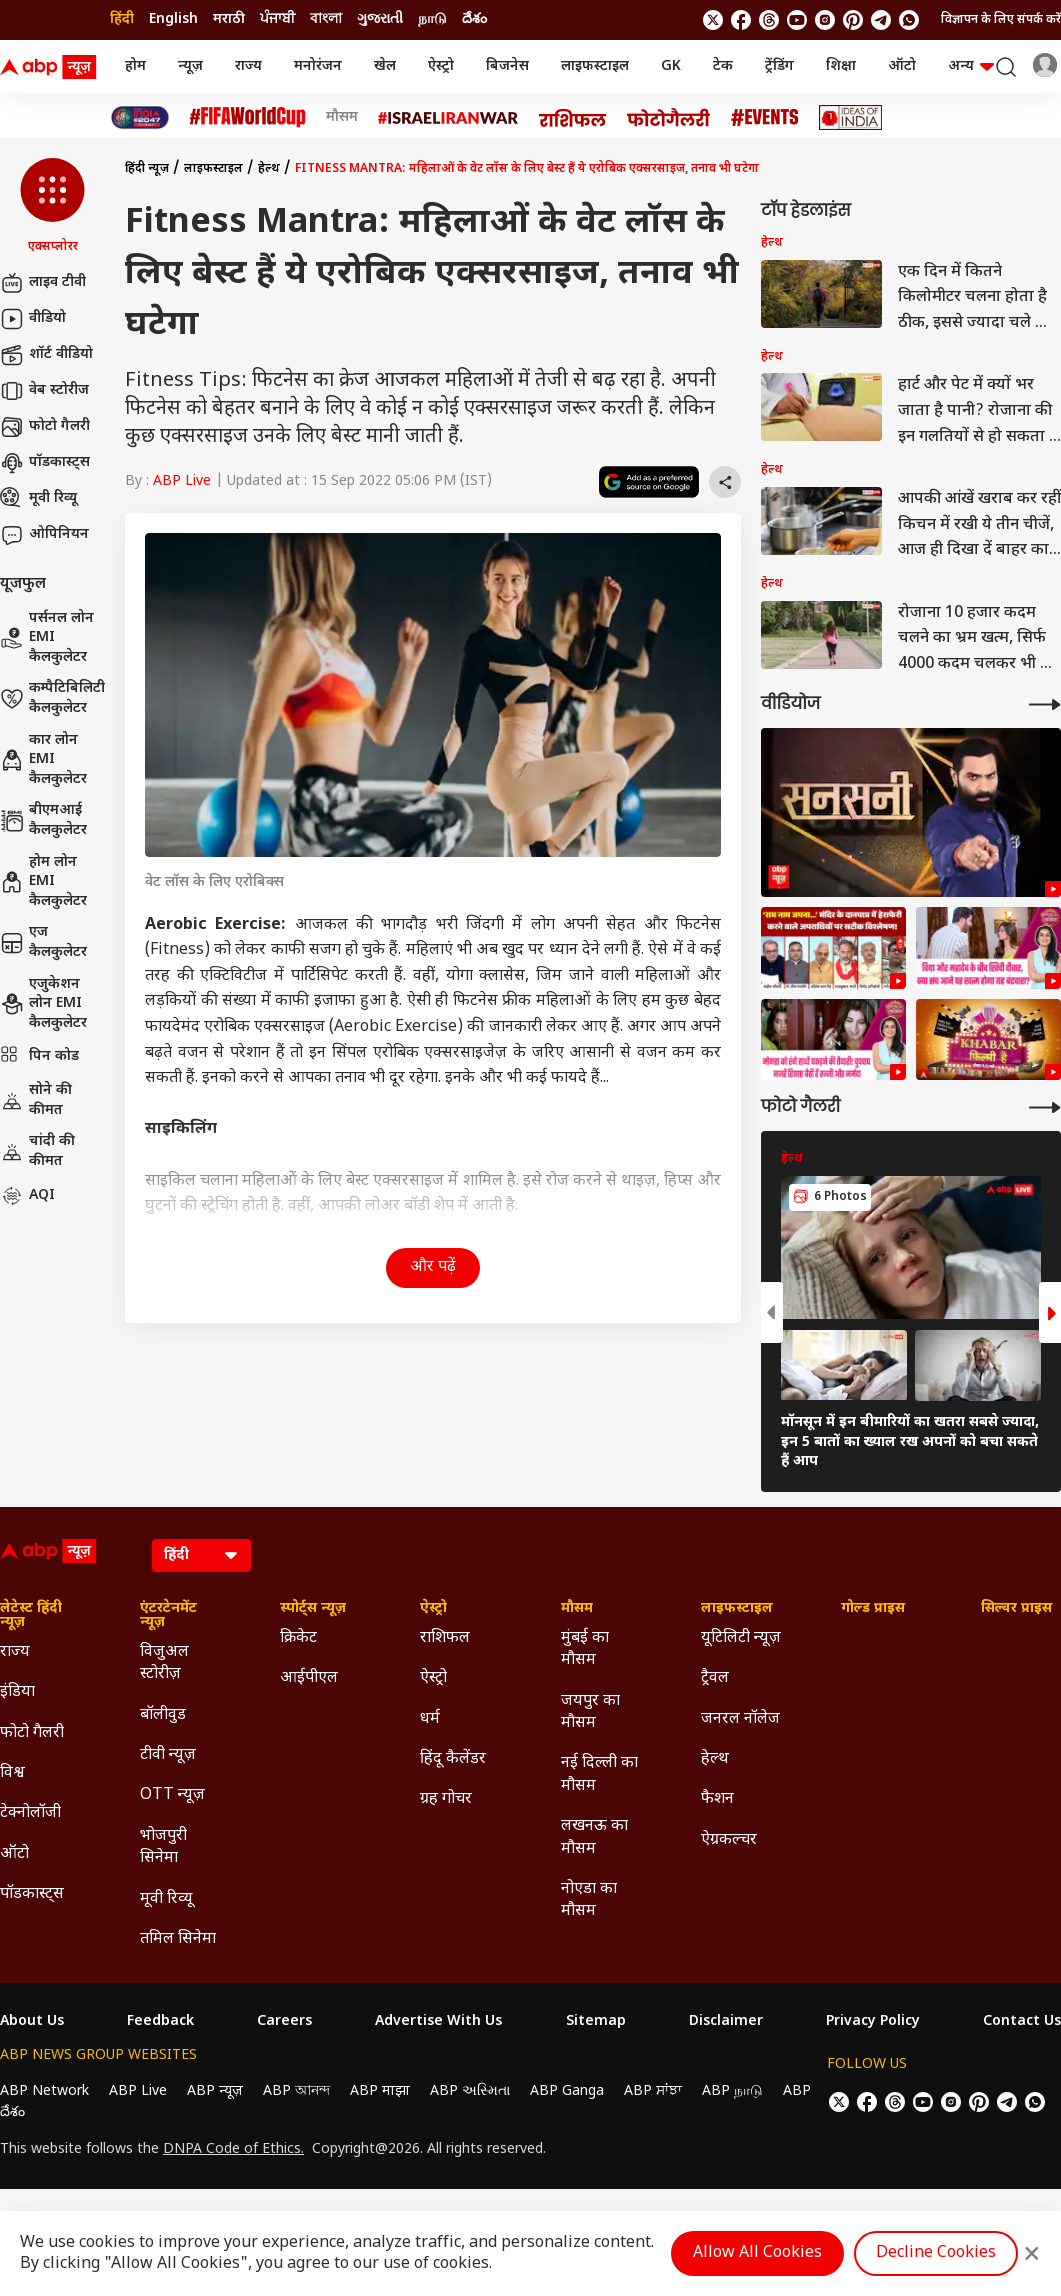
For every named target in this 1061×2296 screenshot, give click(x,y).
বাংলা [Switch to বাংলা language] (326, 19)
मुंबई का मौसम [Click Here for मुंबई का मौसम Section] (585, 1649)
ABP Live (182, 481)
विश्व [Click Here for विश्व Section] (12, 1773)
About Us (32, 2022)
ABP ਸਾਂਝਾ (653, 2091)
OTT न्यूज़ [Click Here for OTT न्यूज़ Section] (172, 1795)
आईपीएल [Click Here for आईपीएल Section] (309, 1678)
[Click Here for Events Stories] (765, 117)
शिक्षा (841, 66)
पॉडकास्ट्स (45, 463)
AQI (27, 1196)
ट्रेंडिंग (779, 66)
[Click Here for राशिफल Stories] (573, 118)
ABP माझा (380, 2091)
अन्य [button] (971, 66)
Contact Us (1022, 2022)
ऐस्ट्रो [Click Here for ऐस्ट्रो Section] (433, 1609)
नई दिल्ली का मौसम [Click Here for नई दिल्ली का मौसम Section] (599, 1774)
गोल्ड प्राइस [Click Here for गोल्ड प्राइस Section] (873, 1609)
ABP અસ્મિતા (470, 2091)
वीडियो (33, 319)
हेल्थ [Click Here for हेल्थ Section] (715, 1759)
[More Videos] (1045, 704)
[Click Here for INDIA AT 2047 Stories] (140, 117)
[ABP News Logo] (52, 67)
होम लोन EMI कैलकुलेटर (43, 882)
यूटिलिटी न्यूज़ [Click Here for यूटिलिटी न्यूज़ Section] (741, 1638)
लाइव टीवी (43, 283)
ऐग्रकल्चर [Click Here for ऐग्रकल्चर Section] (729, 1840)
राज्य (248, 66)
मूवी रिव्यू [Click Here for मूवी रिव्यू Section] (166, 1899)
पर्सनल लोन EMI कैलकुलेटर (47, 638)
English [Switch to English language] (173, 19)
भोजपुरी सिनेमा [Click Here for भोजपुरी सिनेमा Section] (163, 1847)
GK (671, 66)
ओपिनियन (44, 535)
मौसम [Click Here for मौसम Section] (577, 1609)
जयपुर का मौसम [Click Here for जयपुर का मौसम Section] (590, 1712)
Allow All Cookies (757, 2253)
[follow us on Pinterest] (853, 20)
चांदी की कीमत (37, 1151)
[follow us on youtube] (797, 20)
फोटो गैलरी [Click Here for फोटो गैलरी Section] (32, 1733)
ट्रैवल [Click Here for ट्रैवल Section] (715, 1678)
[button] (52, 207)
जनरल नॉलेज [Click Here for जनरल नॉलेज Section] (740, 1719)
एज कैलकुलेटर (43, 942)
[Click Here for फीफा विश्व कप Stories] (248, 117)
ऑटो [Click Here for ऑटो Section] (14, 1854)
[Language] (201, 1555)
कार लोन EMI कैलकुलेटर (43, 760)
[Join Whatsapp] (909, 20)
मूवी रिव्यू (38, 499)
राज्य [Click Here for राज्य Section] (15, 1652)
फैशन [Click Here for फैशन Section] (717, 1799)
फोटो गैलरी (45, 427)
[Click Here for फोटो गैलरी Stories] (669, 117)
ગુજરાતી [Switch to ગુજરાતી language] (380, 19)
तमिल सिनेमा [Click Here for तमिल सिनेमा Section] (178, 1939)
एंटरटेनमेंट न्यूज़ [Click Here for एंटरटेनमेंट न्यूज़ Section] (168, 1616)
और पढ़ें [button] (433, 1267)
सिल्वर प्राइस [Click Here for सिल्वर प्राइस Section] (1016, 1609)
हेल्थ (269, 169)
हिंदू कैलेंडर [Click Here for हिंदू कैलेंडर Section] (453, 1759)
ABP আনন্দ (296, 2091)
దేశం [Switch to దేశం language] (474, 19)
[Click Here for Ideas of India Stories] (850, 117)
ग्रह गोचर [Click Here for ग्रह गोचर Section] (446, 1799)
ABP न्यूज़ (215, 2091)
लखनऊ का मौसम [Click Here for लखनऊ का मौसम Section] (594, 1837)
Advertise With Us (438, 2022)
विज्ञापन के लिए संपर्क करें (1001, 20)
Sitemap (596, 2022)
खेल (385, 66)
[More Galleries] (1045, 1107)
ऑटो (902, 66)
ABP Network (44, 2091)
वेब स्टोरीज (44, 391)
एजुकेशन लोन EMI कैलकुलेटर (43, 1004)
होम (135, 66)
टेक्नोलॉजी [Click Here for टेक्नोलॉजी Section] (30, 1813)
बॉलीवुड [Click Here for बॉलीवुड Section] (163, 1715)
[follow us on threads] (769, 20)
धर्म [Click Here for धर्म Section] (430, 1719)
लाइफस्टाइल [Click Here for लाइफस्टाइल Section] (737, 1609)
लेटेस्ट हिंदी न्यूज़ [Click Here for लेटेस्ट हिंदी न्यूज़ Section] (31, 1616)
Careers (284, 2022)
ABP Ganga (567, 2091)
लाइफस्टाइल (595, 66)
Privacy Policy (873, 2022)
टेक (723, 66)
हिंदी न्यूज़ (147, 169)
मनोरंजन (318, 66)
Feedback (160, 2022)
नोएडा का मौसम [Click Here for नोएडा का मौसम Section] (589, 1900)
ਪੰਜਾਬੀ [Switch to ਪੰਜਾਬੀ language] (277, 19)
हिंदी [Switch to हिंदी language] (122, 19)
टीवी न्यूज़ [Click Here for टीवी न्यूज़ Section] (168, 1755)
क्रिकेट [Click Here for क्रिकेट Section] (298, 1638)
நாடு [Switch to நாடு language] (432, 19)
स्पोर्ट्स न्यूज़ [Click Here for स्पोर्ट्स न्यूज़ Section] (313, 1609)
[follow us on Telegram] (881, 20)
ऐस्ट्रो (441, 66)
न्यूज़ (190, 66)
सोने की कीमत (36, 1100)
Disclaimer (726, 2022)
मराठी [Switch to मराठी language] (229, 19)
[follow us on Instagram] (825, 20)
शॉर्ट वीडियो (46, 355)
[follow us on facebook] (741, 20)
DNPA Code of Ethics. (233, 2150)
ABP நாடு (732, 2091)
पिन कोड (39, 1057)
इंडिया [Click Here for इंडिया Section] (17, 1692)
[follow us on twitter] (713, 20)
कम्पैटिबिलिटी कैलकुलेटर (52, 698)
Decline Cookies (936, 2253)
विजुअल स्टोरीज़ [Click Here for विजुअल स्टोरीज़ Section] (164, 1663)
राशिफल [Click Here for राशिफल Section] (445, 1638)
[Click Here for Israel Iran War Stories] (448, 118)
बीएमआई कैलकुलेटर (43, 820)
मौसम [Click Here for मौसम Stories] (342, 118)
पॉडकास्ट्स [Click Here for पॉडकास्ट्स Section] (32, 1894)
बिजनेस (507, 66)
